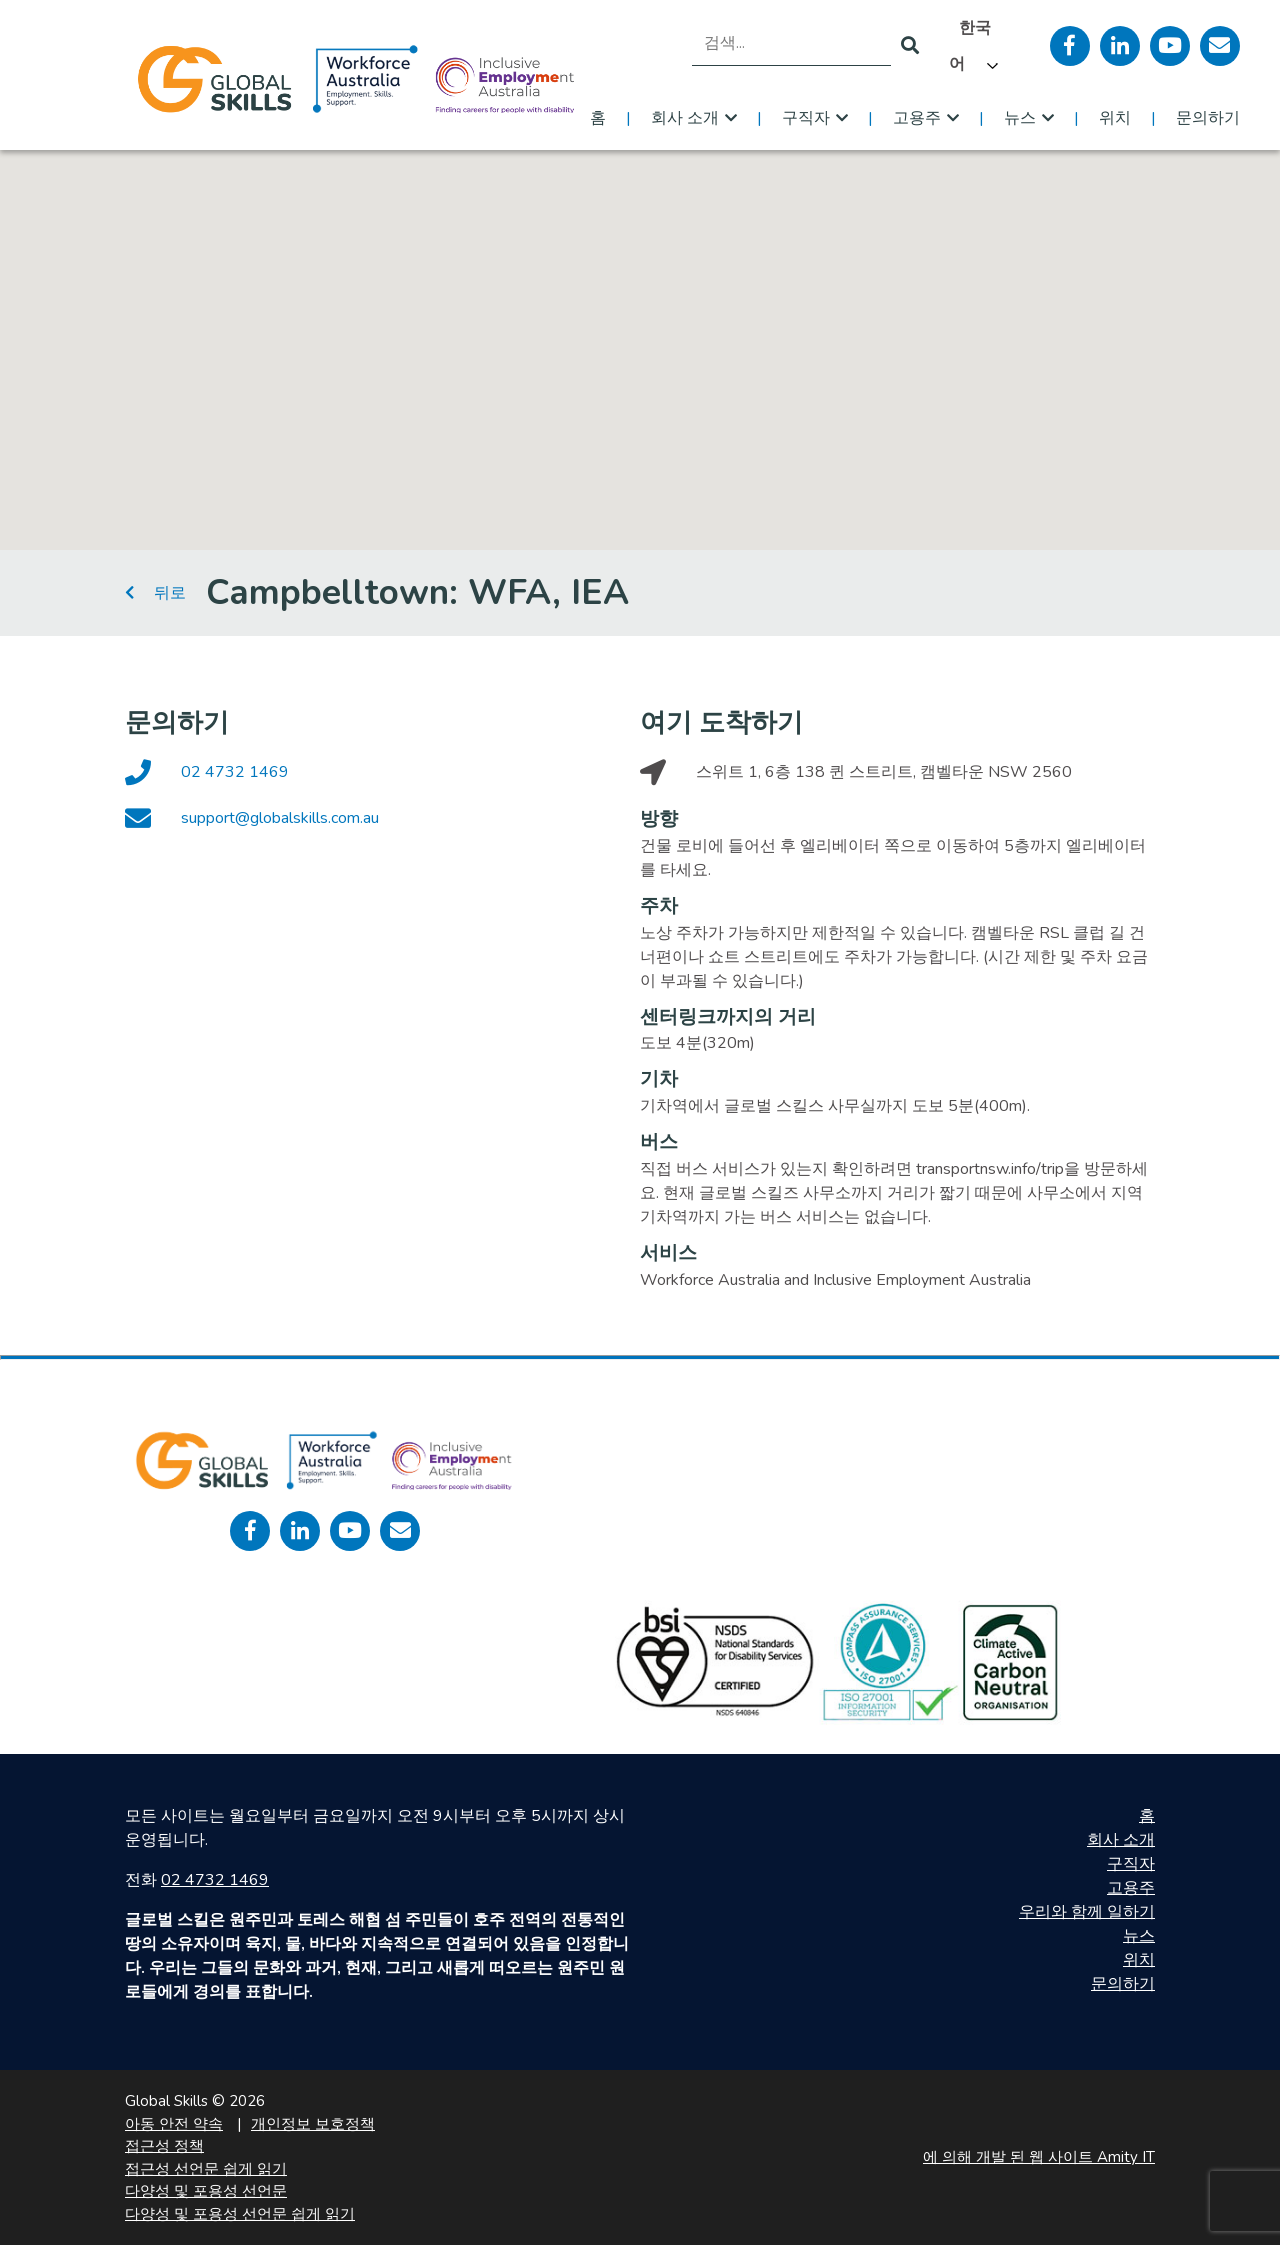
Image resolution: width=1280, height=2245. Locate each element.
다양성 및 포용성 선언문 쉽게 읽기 (240, 2214)
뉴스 (1020, 118)
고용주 (917, 118)
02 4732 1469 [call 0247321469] (215, 1880)
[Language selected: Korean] (984, 46)
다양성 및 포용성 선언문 (206, 2191)
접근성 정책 (164, 2146)
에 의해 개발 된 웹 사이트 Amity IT (1039, 2157)
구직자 (806, 118)
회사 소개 (685, 118)
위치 (1115, 118)
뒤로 (155, 593)
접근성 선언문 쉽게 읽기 (206, 2169)
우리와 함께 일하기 (1087, 1912)
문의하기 (1208, 118)
